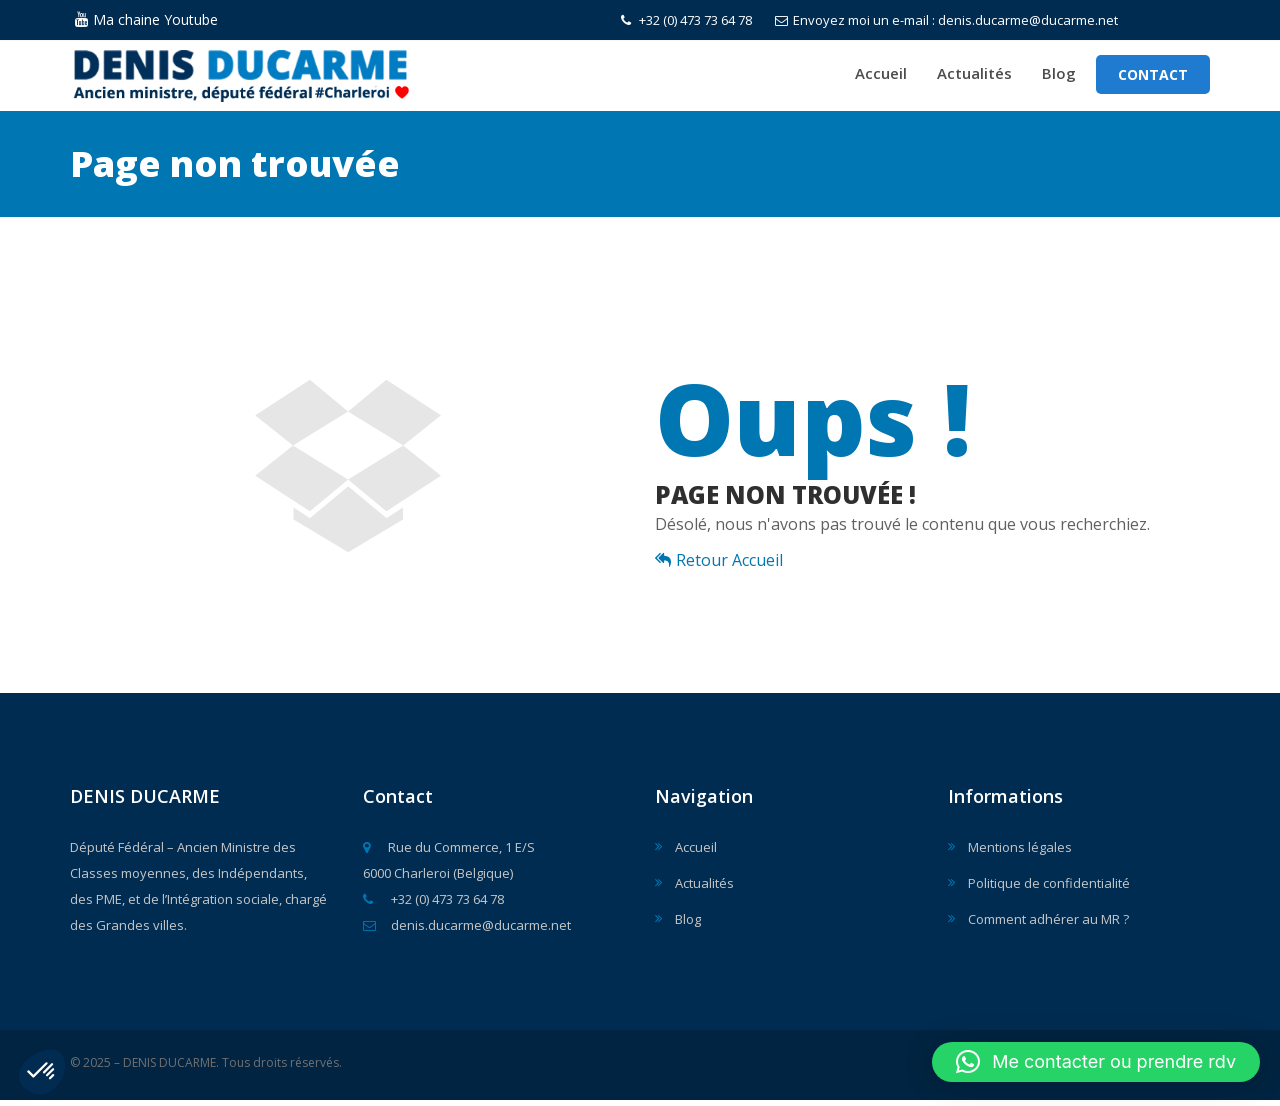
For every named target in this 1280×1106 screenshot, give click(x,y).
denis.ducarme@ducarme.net (467, 931)
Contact (1153, 77)
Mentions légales (1020, 853)
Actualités (974, 76)
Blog (1059, 76)
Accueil (881, 76)
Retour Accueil (719, 566)
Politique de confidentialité (1049, 889)
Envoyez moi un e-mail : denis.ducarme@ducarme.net (946, 20)
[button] (42, 1072)
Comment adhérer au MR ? (1048, 925)
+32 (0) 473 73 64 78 (686, 20)
